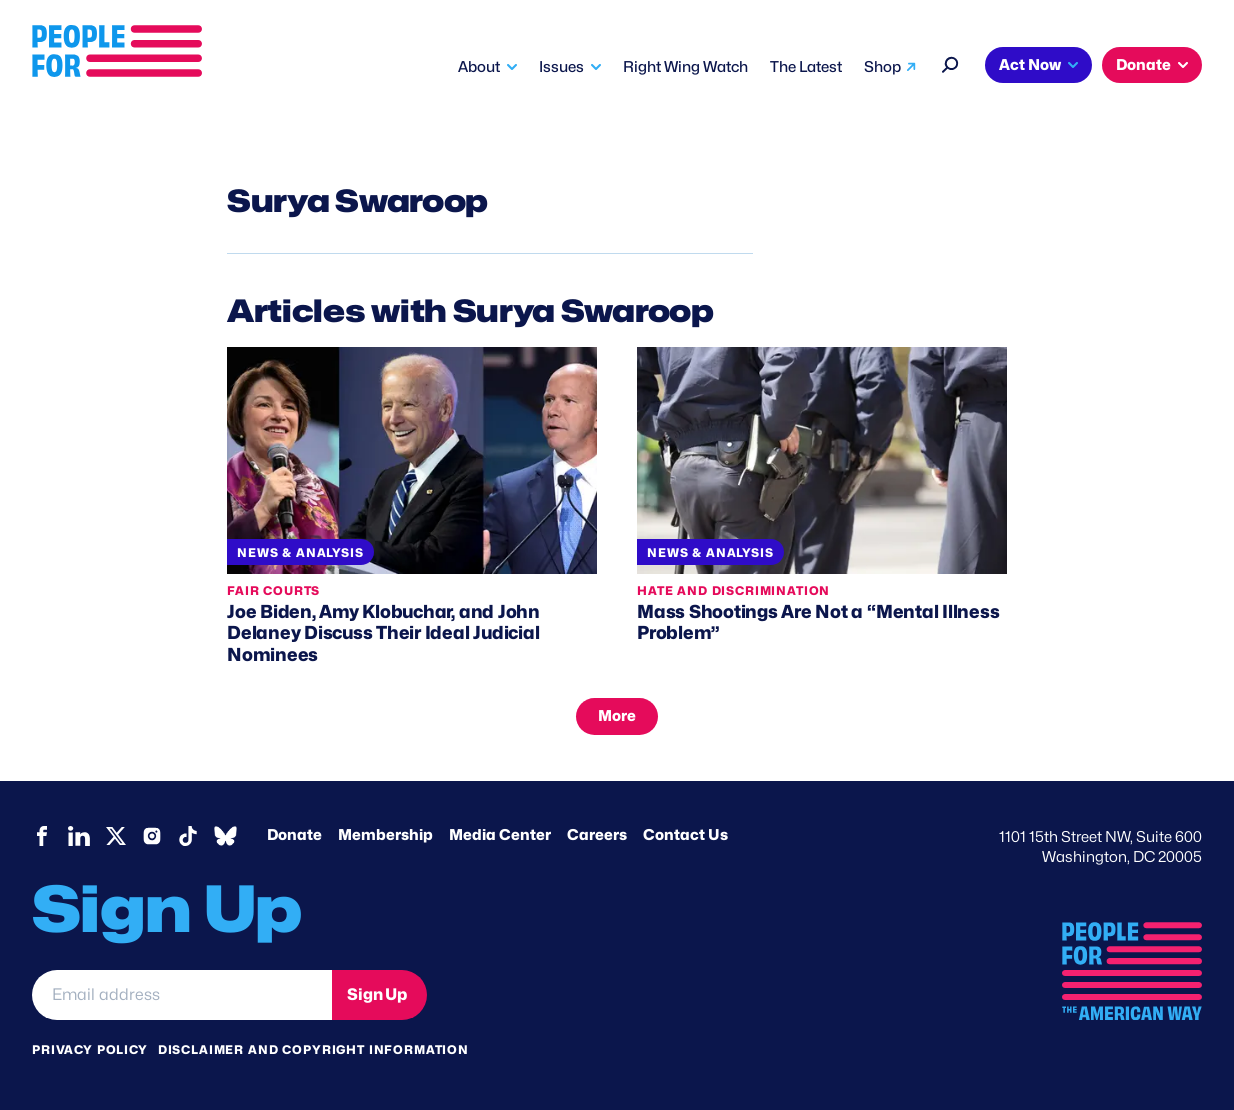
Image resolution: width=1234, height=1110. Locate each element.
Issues (561, 67)
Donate (1143, 65)
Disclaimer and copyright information (313, 1049)
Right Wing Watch (685, 67)
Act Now (1030, 65)
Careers (597, 835)
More (617, 716)
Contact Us (685, 835)
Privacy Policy (90, 1049)
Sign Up (377, 994)
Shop (882, 67)
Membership (385, 835)
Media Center (500, 835)
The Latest (806, 67)
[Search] (950, 62)
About (479, 67)
